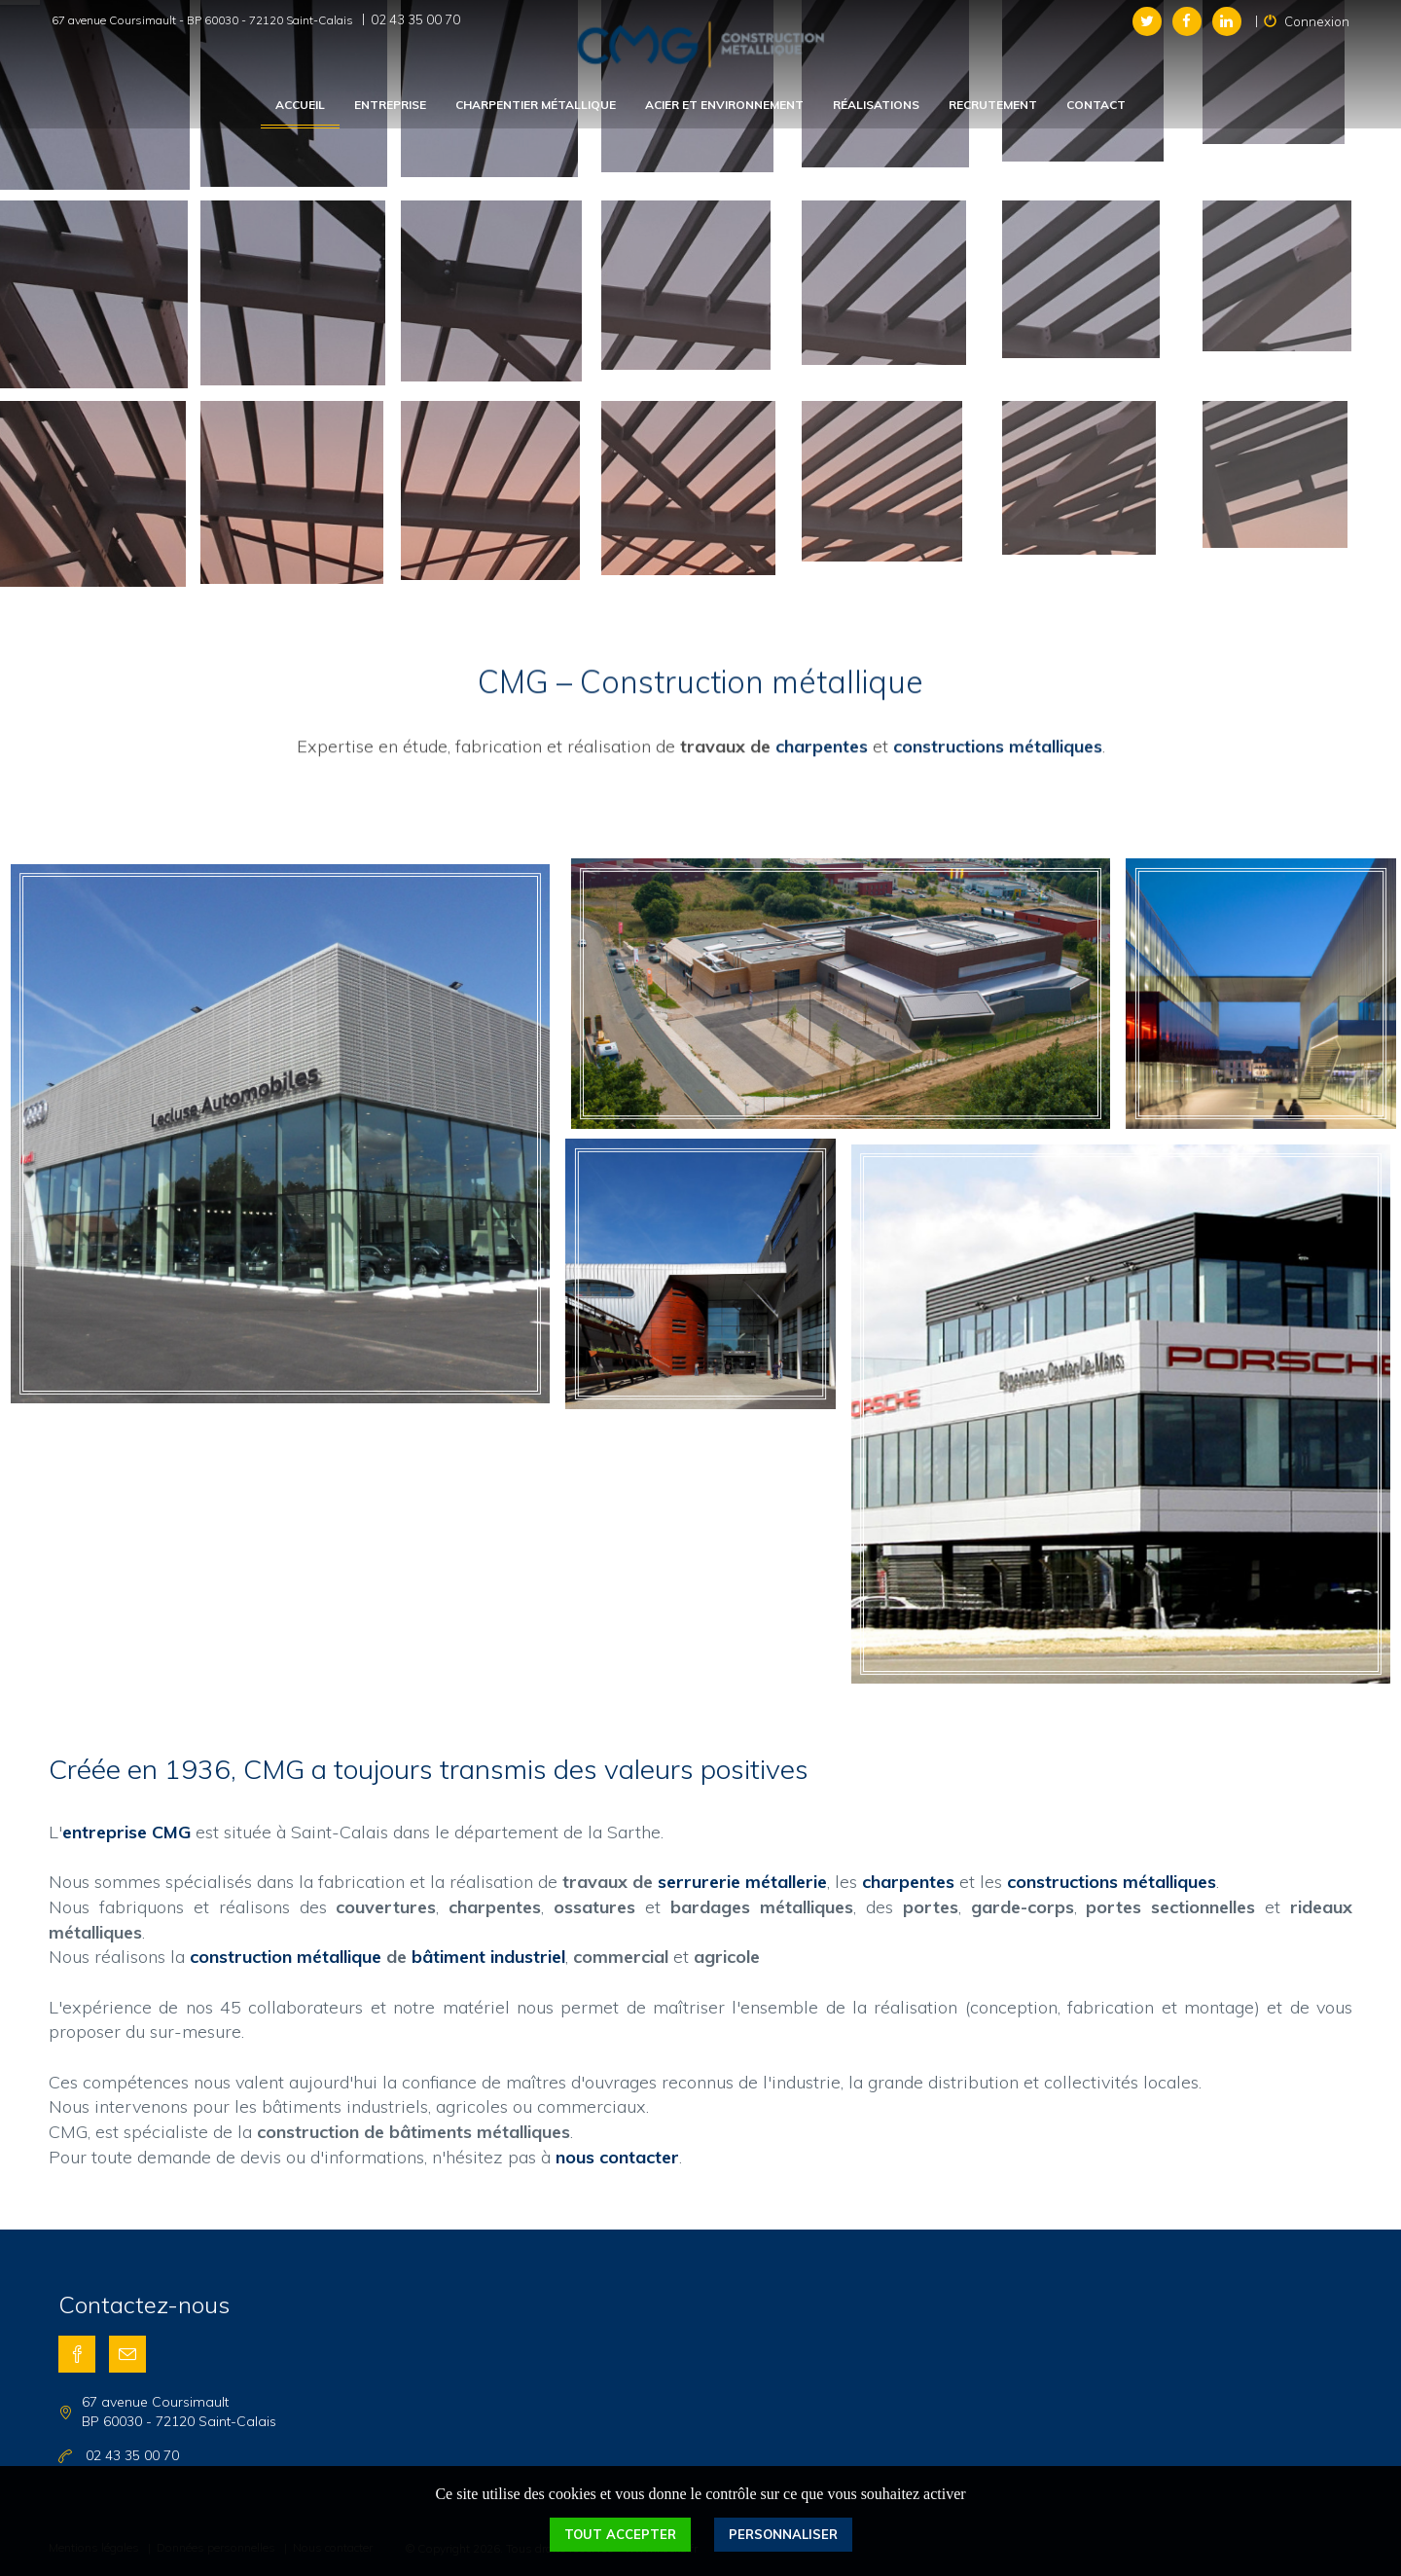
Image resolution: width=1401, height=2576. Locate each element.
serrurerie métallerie (742, 1881)
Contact (1096, 104)
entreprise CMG (126, 1832)
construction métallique (285, 1956)
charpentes (821, 671)
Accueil (300, 104)
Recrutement (993, 104)
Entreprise (390, 104)
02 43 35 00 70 (415, 19)
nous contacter (617, 2157)
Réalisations (876, 104)
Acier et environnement (724, 104)
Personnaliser (783, 2534)
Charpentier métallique (535, 104)
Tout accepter (620, 2534)
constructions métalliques (997, 671)
